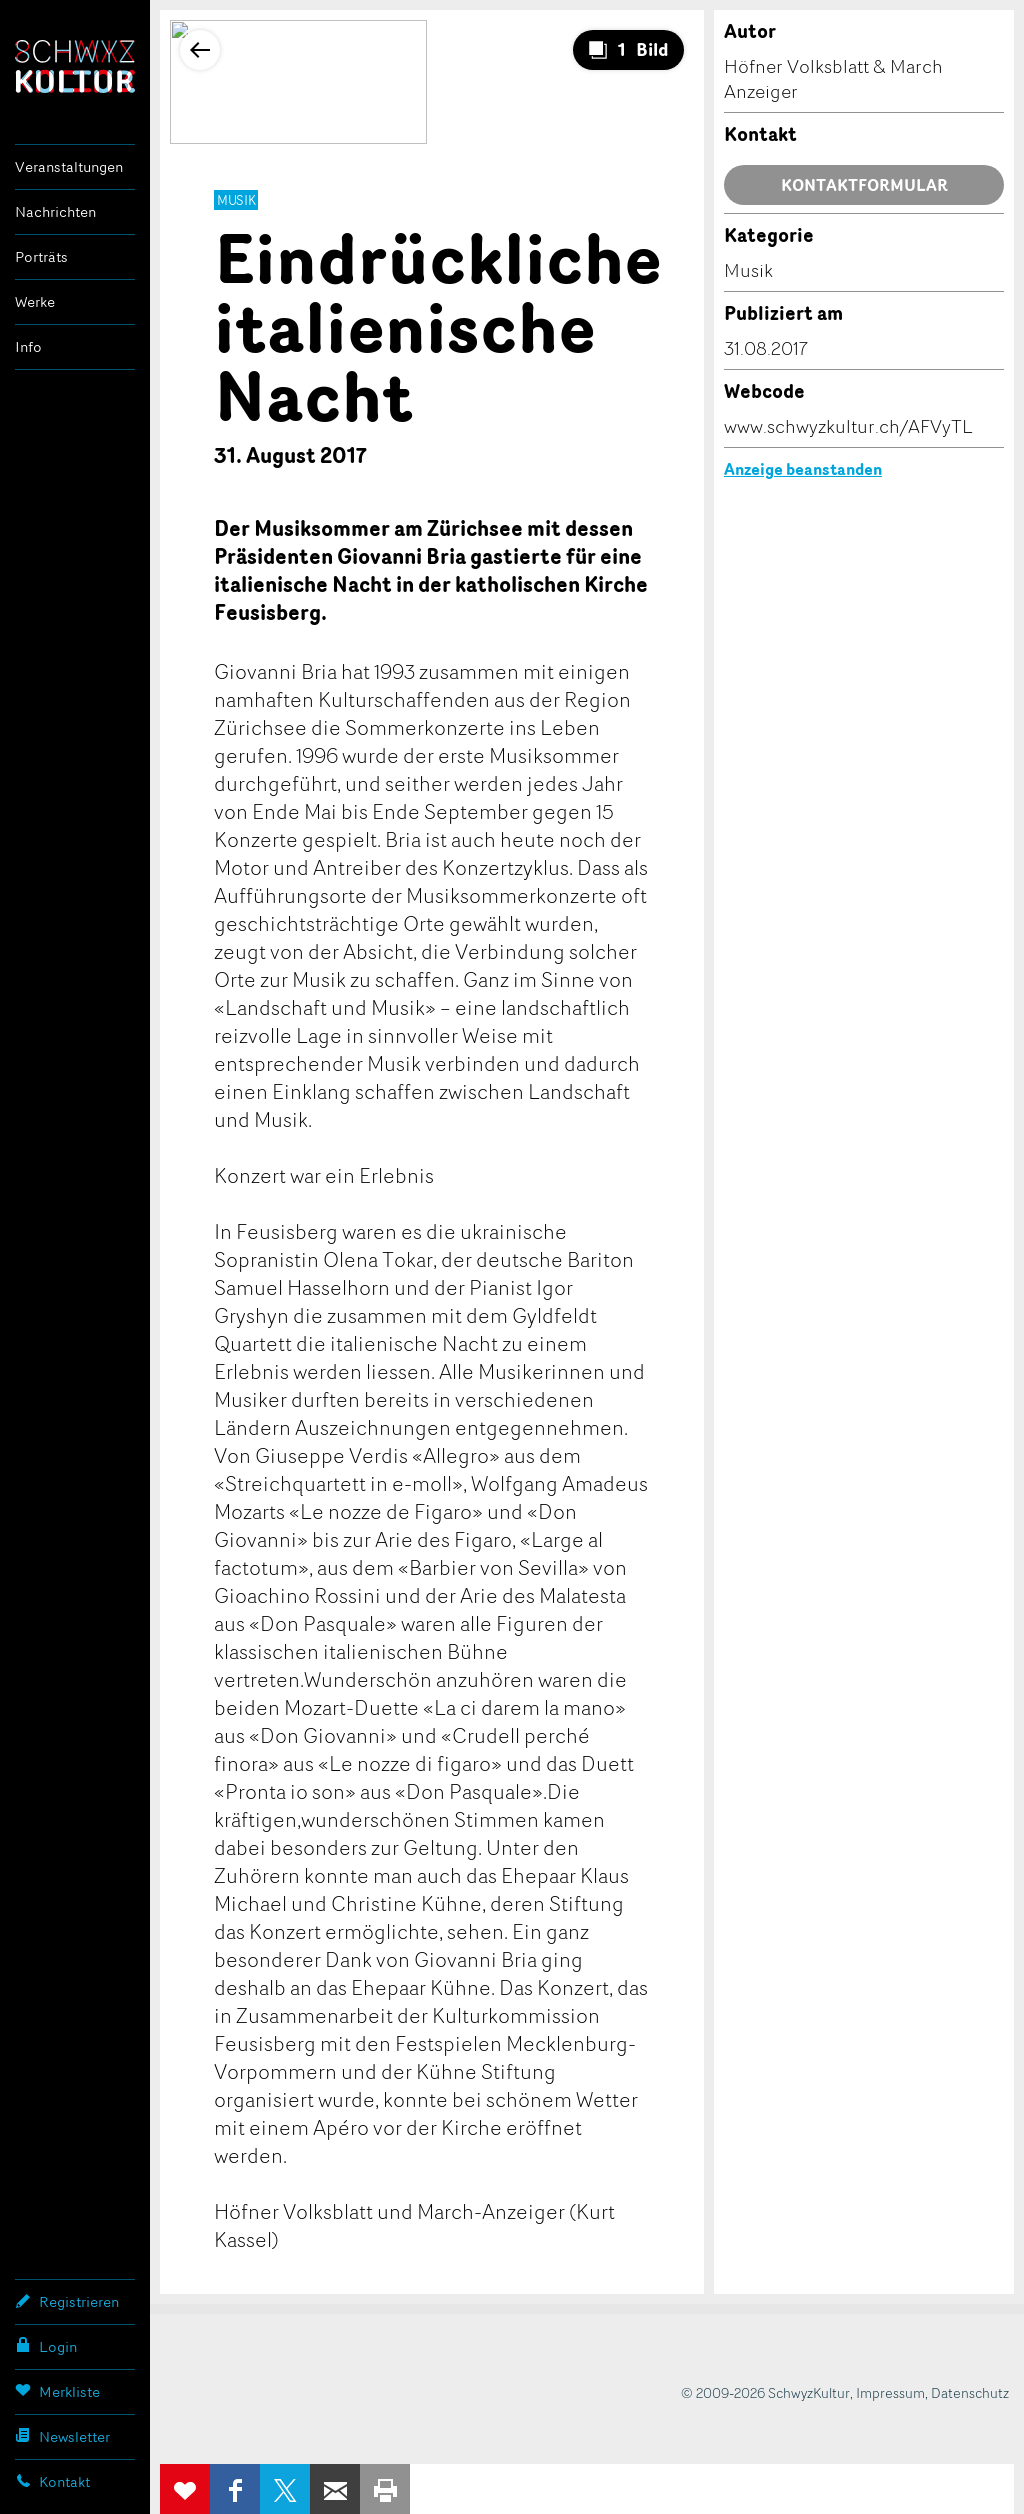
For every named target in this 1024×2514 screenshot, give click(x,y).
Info (28, 346)
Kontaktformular (864, 185)
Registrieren (67, 2301)
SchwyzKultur (75, 66)
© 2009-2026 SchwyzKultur (765, 2392)
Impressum (890, 2392)
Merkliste (57, 2391)
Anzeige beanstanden (803, 469)
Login (46, 2346)
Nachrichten (55, 211)
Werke (35, 301)
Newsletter (62, 2436)
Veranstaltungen (69, 166)
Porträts (41, 256)
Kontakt (52, 2481)
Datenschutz (970, 2392)
